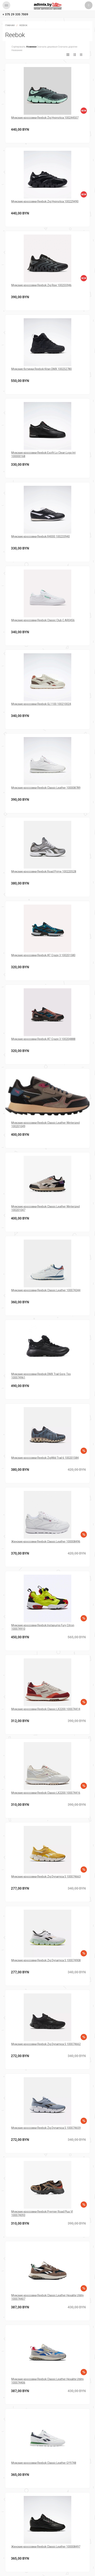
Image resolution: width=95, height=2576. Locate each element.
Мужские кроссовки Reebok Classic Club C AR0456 (43, 620)
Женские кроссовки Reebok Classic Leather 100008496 (45, 1541)
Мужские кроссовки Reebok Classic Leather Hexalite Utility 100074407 (47, 2297)
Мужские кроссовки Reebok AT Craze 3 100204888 (43, 1039)
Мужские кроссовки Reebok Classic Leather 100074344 (45, 1290)
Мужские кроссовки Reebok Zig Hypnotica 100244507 (44, 117)
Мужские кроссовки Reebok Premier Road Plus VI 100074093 (42, 2213)
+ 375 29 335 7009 (15, 14)
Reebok (23, 25)
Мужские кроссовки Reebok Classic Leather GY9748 (43, 2462)
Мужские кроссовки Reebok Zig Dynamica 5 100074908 (46, 1960)
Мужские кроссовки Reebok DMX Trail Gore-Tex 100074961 (41, 1375)
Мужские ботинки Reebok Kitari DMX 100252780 (41, 368)
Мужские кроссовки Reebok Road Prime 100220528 (43, 871)
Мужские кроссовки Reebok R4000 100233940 (40, 536)
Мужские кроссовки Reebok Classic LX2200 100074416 (45, 1792)
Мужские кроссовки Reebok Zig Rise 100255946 (41, 285)
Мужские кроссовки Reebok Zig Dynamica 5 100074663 (46, 1876)
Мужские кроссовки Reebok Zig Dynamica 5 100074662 (46, 2044)
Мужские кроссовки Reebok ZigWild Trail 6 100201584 (45, 1457)
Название (16, 50)
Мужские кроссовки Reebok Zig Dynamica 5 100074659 (46, 2127)
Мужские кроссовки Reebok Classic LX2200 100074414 (45, 1709)
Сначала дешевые (47, 46)
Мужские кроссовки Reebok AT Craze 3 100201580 (43, 955)
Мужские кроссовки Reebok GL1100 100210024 (41, 704)
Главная (10, 25)
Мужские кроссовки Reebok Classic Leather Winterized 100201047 (45, 1208)
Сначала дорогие (67, 46)
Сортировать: (18, 46)
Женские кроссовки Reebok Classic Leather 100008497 (45, 2546)
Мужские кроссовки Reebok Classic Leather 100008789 (45, 787)
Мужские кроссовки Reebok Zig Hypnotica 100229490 (44, 201)
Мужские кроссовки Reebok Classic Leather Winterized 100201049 (45, 1124)
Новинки (31, 46)
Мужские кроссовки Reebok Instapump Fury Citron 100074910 (42, 1627)
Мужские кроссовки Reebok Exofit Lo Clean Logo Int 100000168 (43, 454)
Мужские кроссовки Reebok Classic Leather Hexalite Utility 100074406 (47, 2381)
